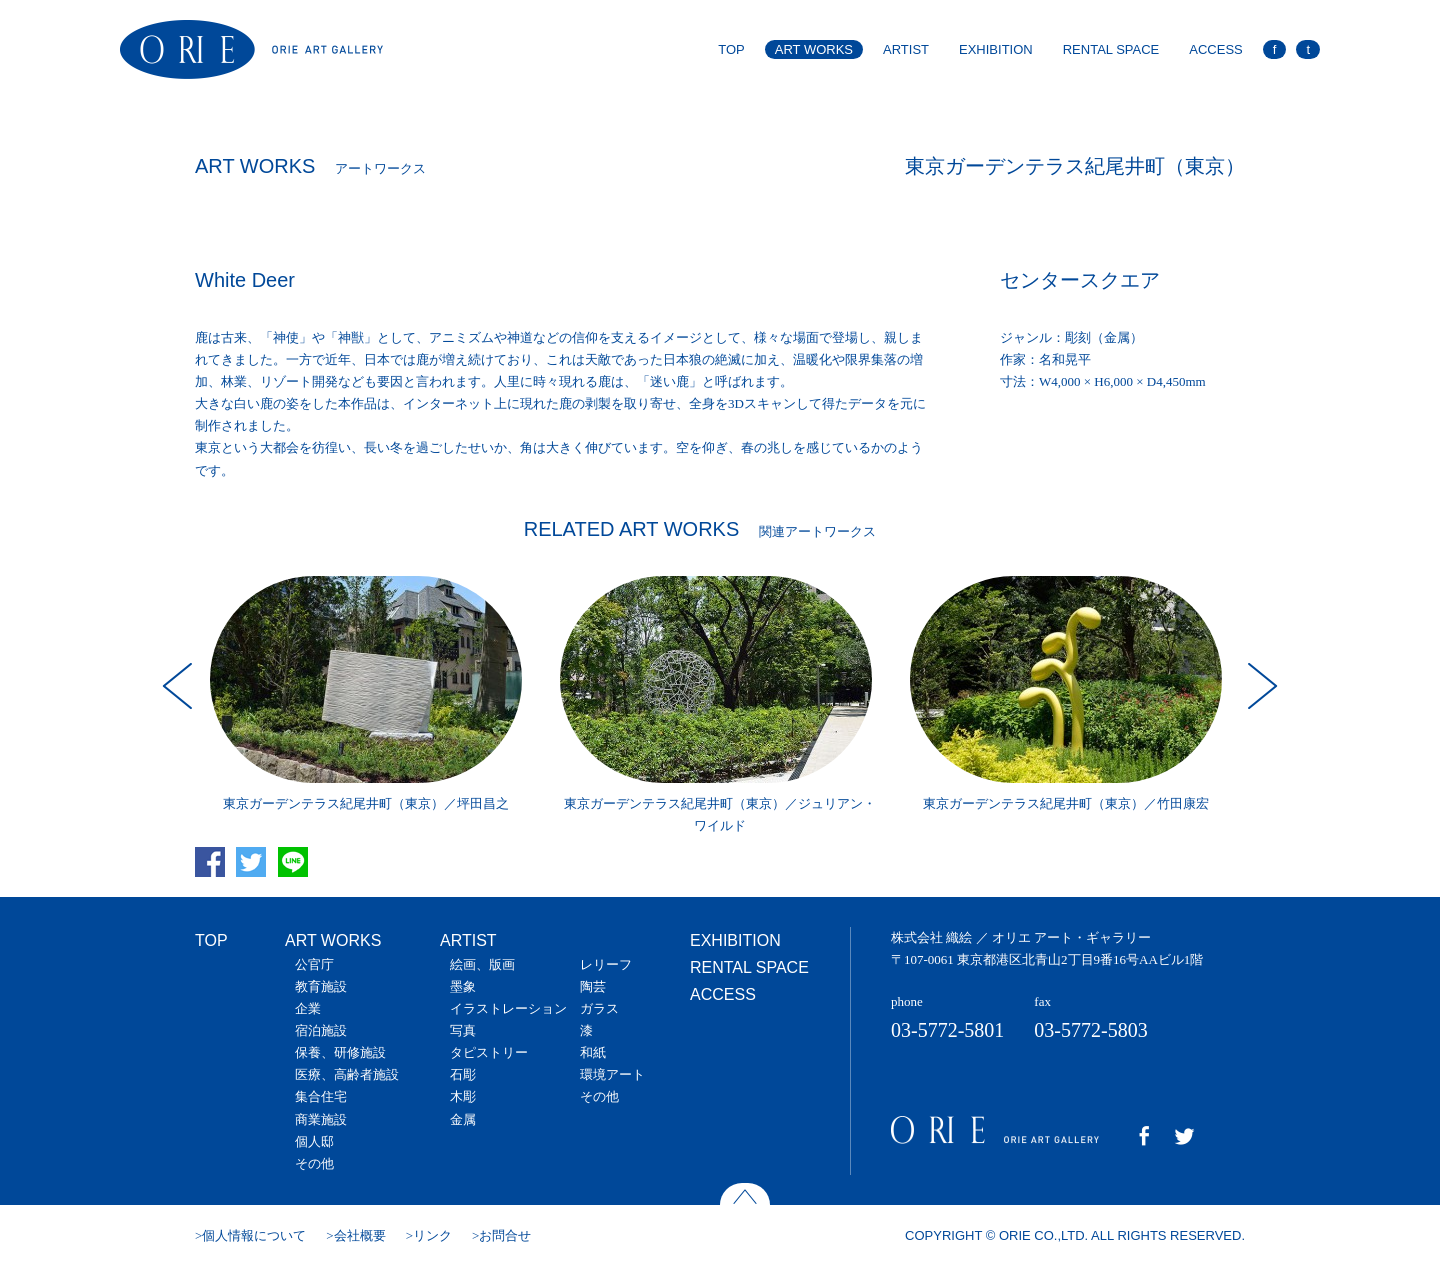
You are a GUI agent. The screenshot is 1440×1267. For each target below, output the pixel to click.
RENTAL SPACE (1111, 49)
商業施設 (321, 1119)
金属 (463, 1119)
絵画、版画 (482, 964)
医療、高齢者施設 (347, 1074)
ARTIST (906, 49)
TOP (731, 49)
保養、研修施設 (340, 1052)
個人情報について (254, 1235)
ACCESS (1215, 49)
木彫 (463, 1096)
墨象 (463, 986)
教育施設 (321, 986)
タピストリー (489, 1052)
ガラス (599, 1008)
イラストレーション (508, 1008)
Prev (180, 686)
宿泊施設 (321, 1030)
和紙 (593, 1052)
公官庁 (314, 964)
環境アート (612, 1074)
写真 (463, 1030)
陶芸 (593, 986)
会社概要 (360, 1235)
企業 (308, 1008)
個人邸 (314, 1141)
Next (1260, 686)
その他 (314, 1163)
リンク (432, 1235)
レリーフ (606, 964)
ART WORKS (814, 49)
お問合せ (505, 1235)
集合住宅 (321, 1096)
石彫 (463, 1074)
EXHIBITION (996, 49)
